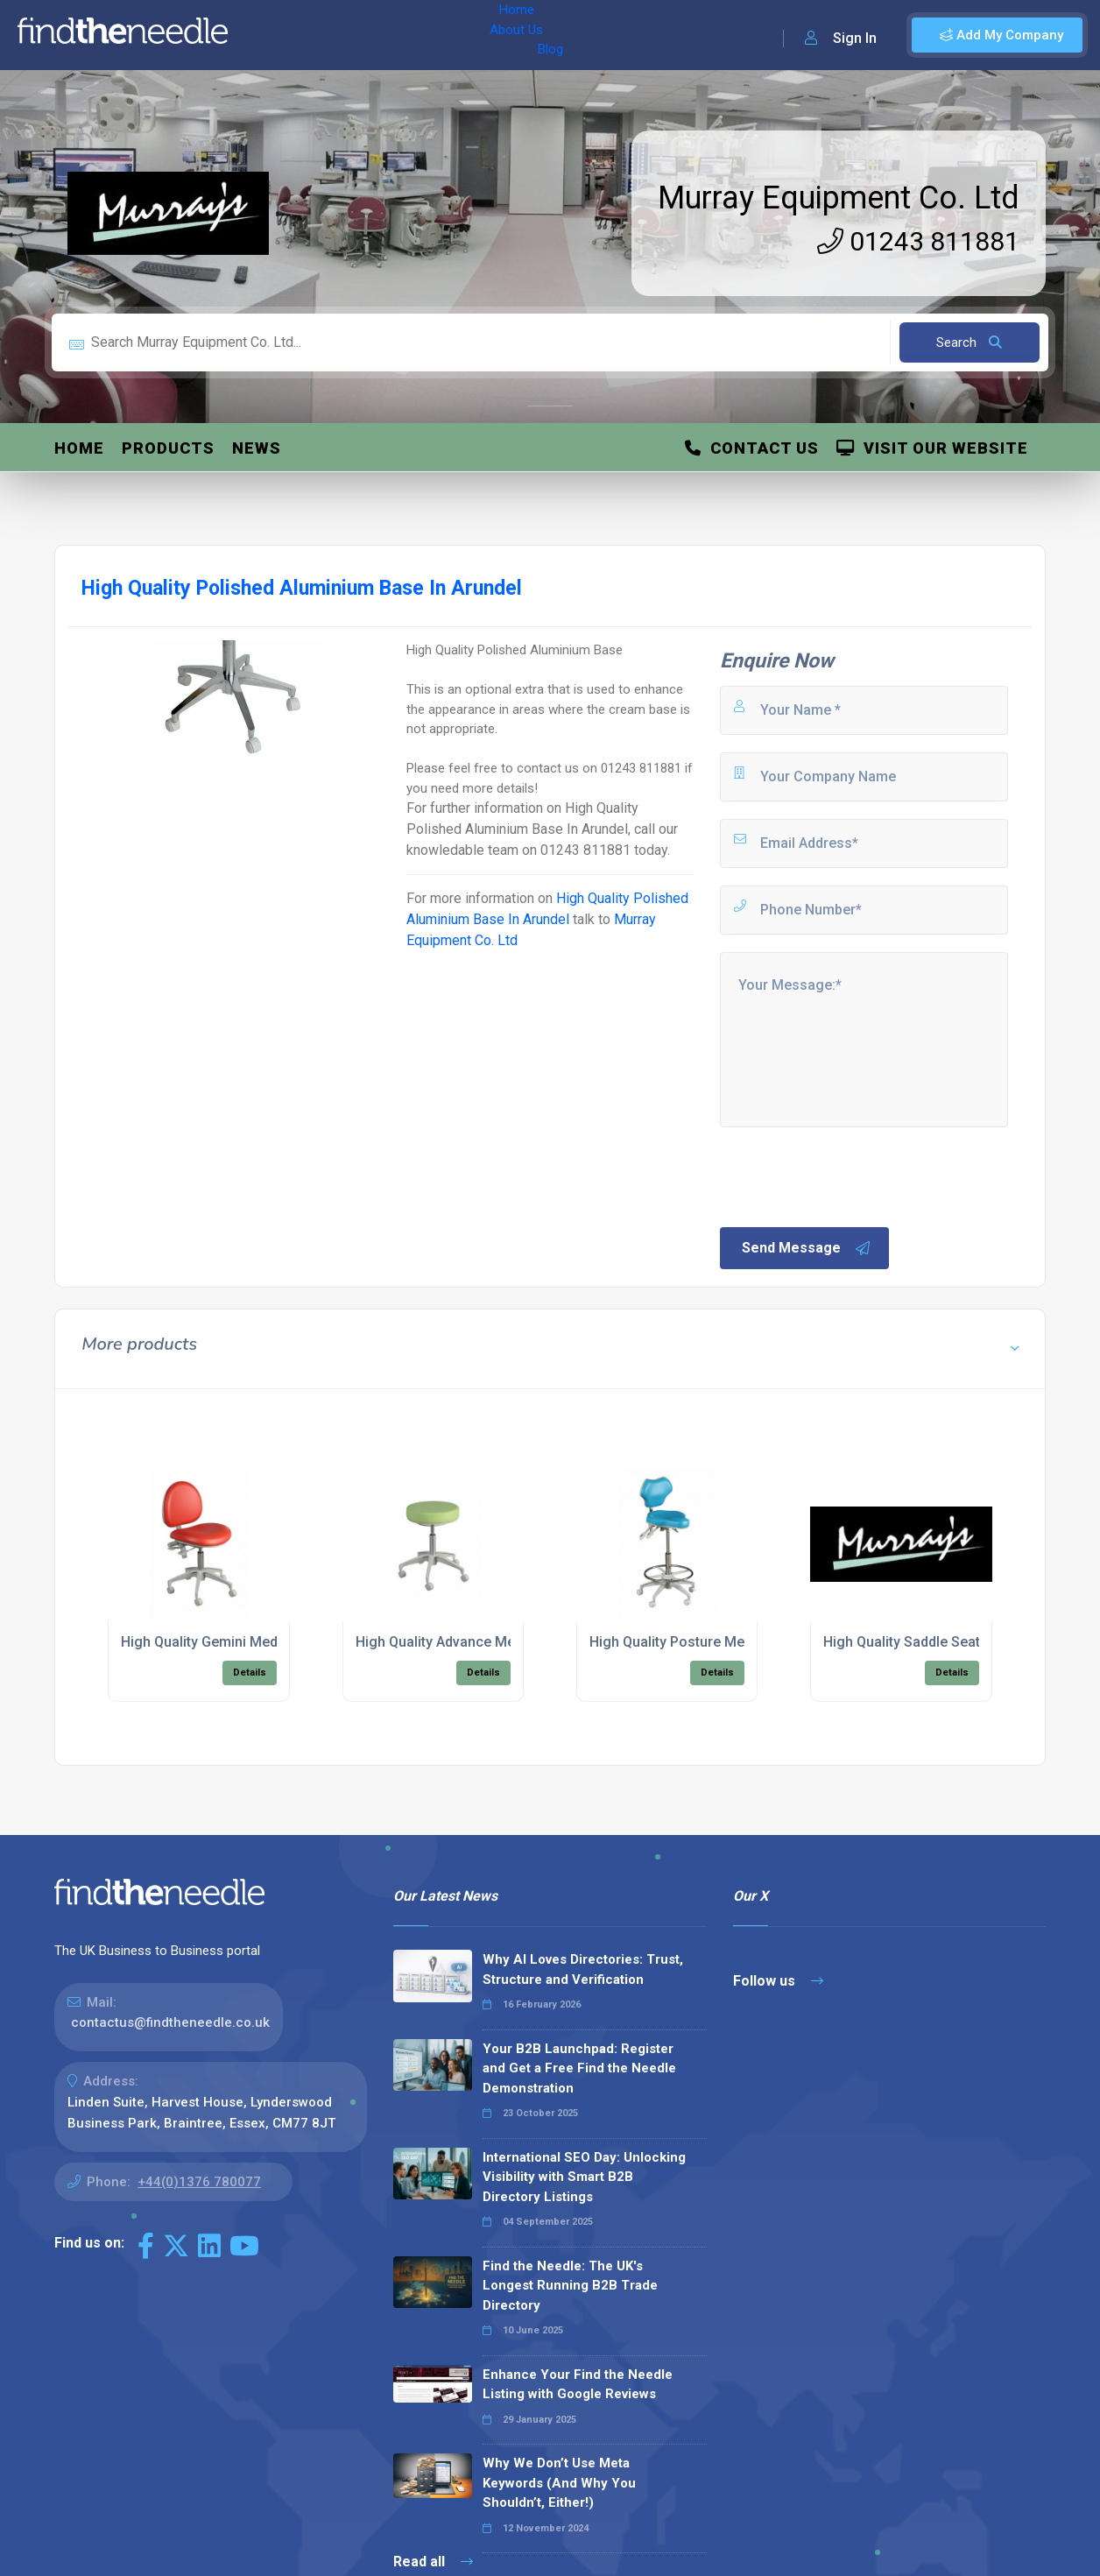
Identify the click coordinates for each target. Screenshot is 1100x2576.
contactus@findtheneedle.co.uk (170, 2022)
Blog (393, 35)
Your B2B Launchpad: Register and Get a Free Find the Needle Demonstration (579, 2068)
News (256, 448)
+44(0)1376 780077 (199, 2182)
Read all (433, 2561)
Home (265, 35)
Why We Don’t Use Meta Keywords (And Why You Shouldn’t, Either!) (559, 2482)
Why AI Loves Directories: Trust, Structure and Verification (583, 1969)
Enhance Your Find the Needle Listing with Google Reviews (578, 2385)
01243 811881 (918, 241)
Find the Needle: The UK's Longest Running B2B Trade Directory (570, 2285)
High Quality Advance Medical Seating (477, 1642)
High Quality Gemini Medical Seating (237, 1642)
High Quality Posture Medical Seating (708, 1642)
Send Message (806, 1248)
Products (168, 448)
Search (969, 342)
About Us (331, 35)
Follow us (778, 1981)
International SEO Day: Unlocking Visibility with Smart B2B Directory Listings (584, 2177)
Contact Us (752, 448)
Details (249, 1672)
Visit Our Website (932, 448)
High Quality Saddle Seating (911, 1642)
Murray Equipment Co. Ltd (838, 198)
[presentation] (850, 1175)
